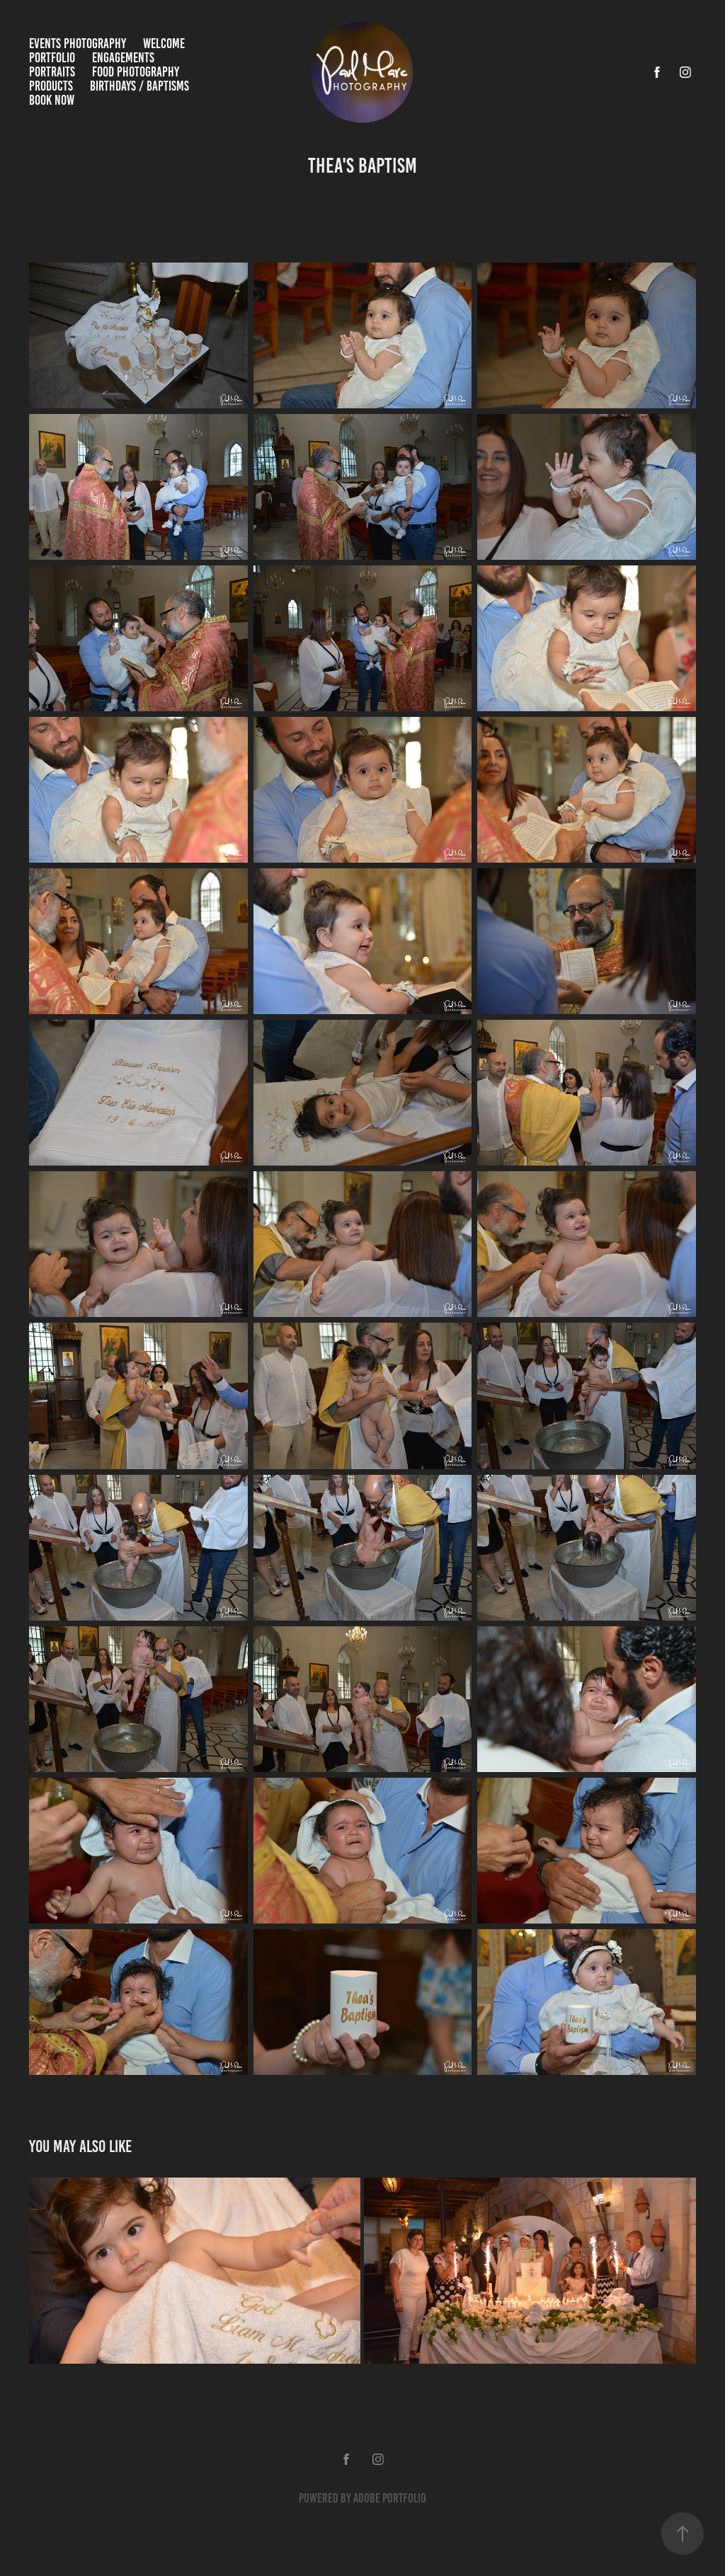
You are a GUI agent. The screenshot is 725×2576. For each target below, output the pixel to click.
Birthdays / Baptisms (139, 86)
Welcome (164, 43)
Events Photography (77, 43)
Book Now (51, 100)
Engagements (123, 57)
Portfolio (52, 57)
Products (51, 86)
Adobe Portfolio (389, 2498)
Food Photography (135, 71)
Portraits (52, 71)
